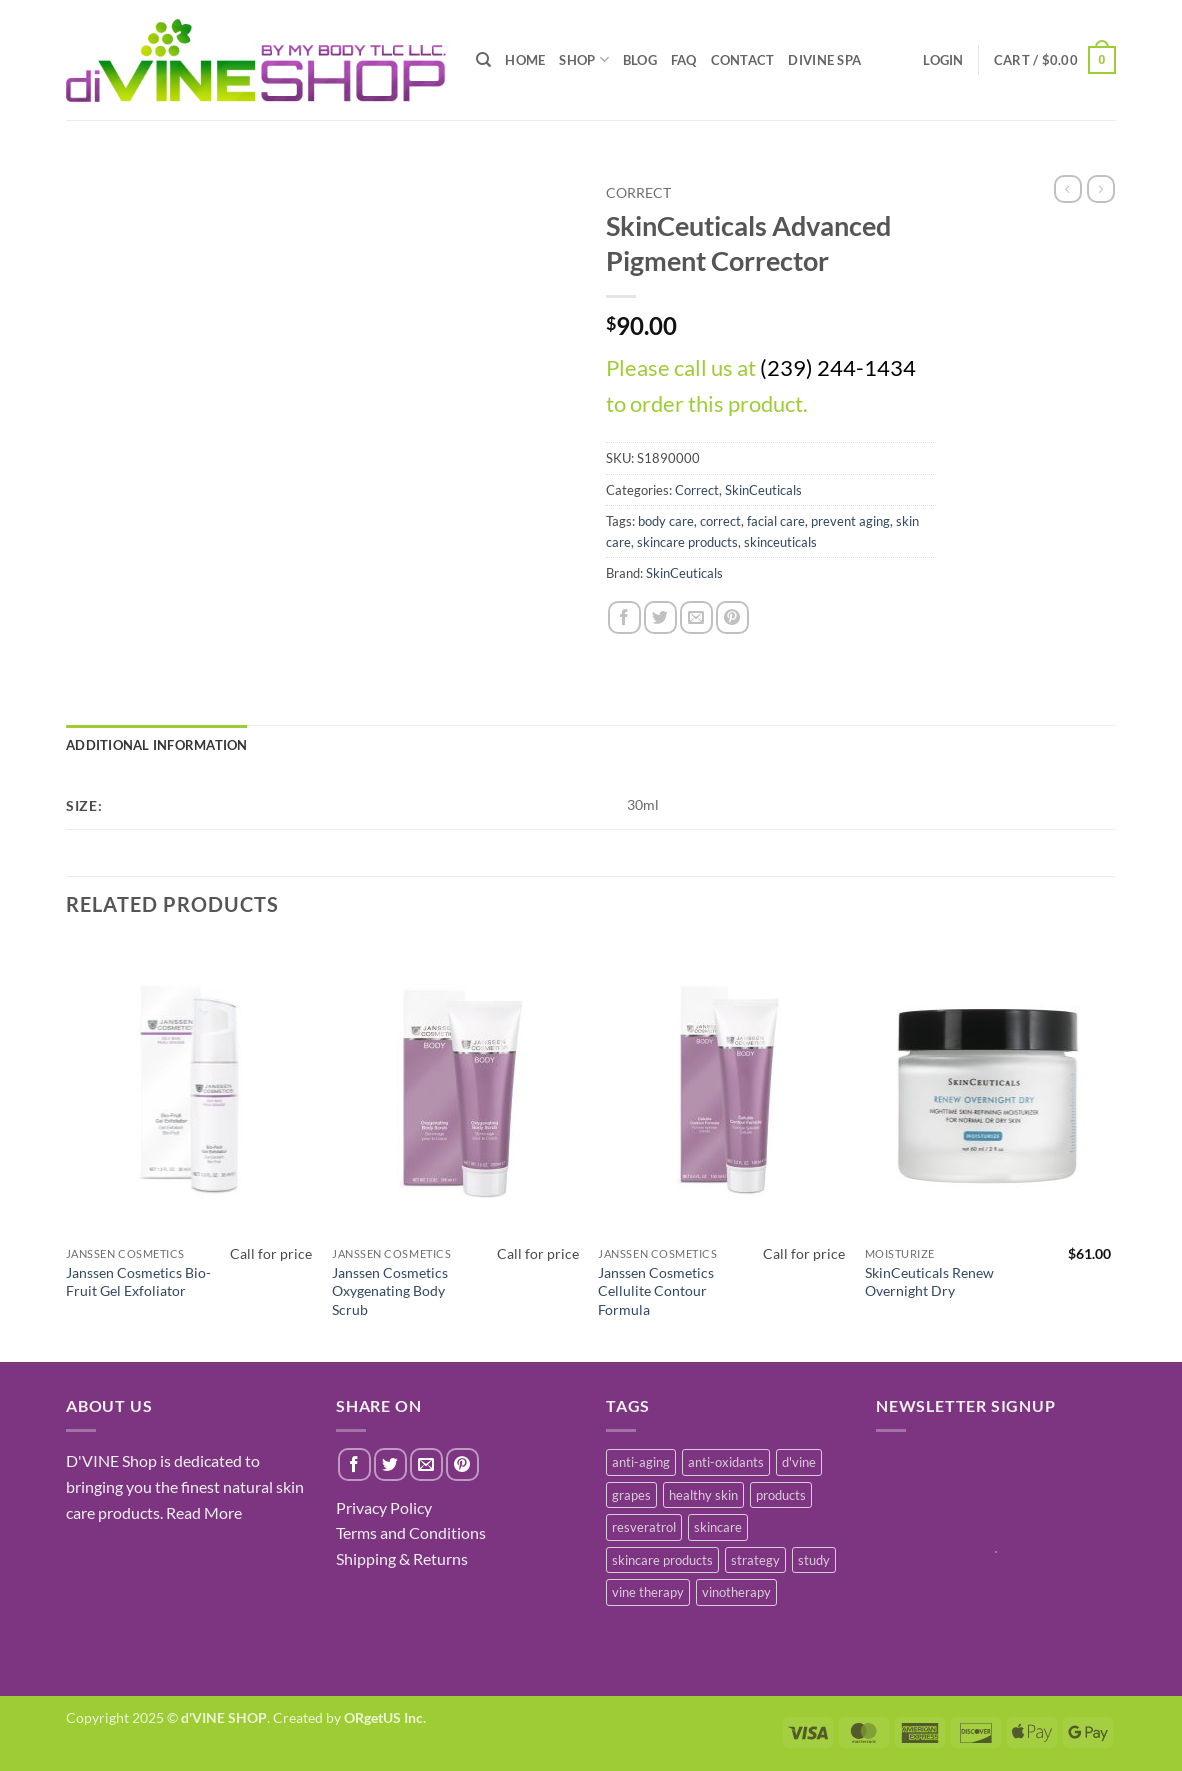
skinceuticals (780, 542)
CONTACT (743, 60)
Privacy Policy (384, 1507)
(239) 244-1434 (838, 367)
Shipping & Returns (402, 1558)
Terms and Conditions (411, 1532)
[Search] (483, 60)
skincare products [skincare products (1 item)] (662, 1560)
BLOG (640, 60)
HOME (525, 60)
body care (666, 521)
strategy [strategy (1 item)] (755, 1560)
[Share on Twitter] (660, 617)
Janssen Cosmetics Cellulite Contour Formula (656, 1291)
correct (720, 521)
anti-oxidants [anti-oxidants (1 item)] (726, 1462)
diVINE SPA (824, 60)
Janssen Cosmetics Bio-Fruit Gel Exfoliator (138, 1282)
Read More (204, 1512)
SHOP (583, 59)
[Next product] (1068, 189)
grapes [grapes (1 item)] (631, 1495)
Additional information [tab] (157, 745)
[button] (1055, 60)
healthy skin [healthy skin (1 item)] (703, 1495)
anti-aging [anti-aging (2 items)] (641, 1462)
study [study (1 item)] (814, 1560)
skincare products (687, 542)
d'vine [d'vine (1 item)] (799, 1462)
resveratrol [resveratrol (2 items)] (644, 1527)
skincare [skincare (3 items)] (718, 1527)
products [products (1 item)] (781, 1495)
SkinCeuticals (763, 490)
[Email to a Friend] (696, 617)
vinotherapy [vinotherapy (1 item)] (736, 1592)
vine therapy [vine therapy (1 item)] (648, 1592)
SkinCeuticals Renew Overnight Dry (929, 1282)
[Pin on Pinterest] (732, 617)
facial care (776, 521)
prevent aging (850, 521)
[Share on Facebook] (624, 617)
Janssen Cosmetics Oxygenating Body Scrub (390, 1291)
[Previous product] (1101, 189)
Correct (638, 193)
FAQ (684, 60)
